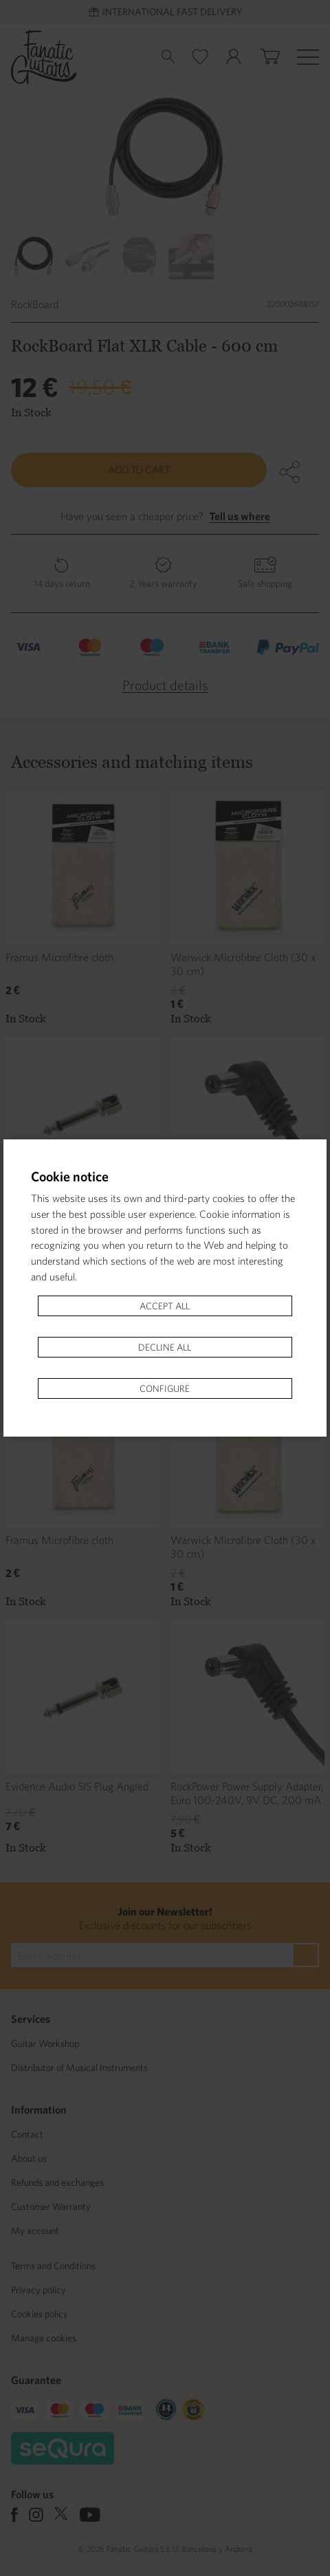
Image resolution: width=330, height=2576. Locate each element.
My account (35, 2230)
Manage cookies (43, 2337)
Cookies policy (39, 2313)
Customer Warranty (51, 2206)
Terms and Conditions (53, 2265)
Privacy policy (38, 2289)
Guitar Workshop (45, 2043)
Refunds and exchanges (57, 2182)
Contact (27, 2134)
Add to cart (139, 469)
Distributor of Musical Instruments (79, 2067)
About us (29, 2158)
